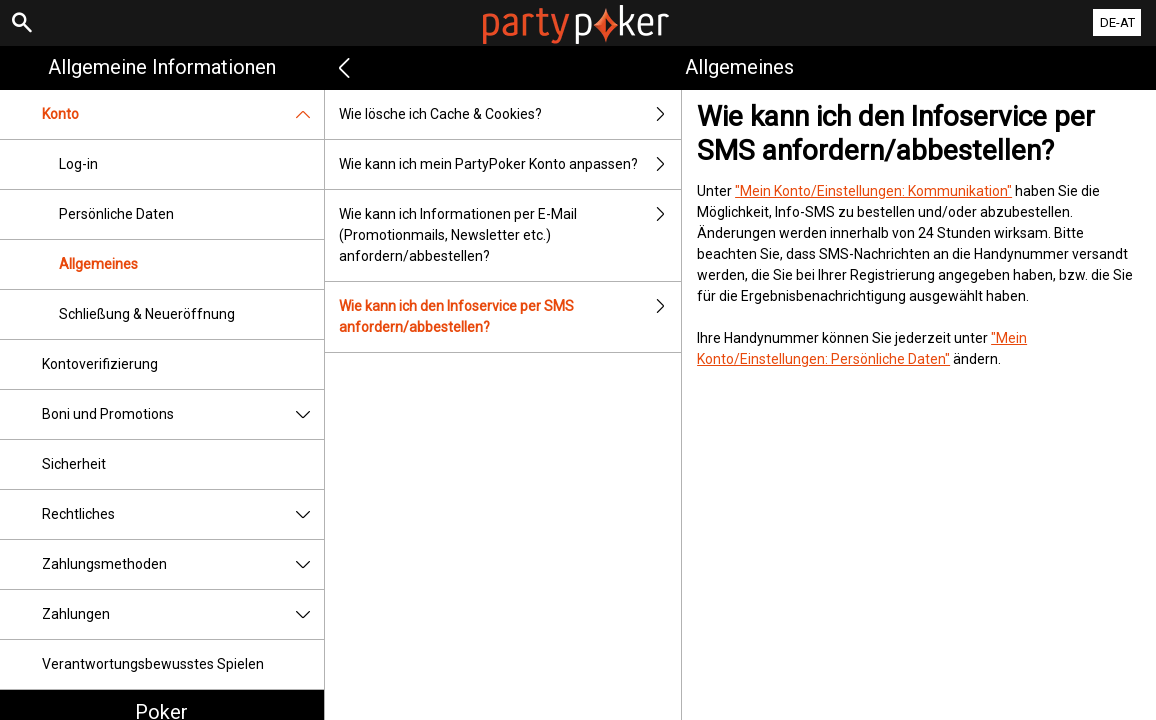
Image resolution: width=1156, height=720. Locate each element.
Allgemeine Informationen (162, 67)
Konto (183, 114)
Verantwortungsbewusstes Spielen (153, 664)
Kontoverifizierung (100, 364)
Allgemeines (98, 264)
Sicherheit (74, 464)
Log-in (78, 164)
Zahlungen (183, 614)
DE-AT (1117, 22)
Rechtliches (183, 514)
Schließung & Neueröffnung (147, 314)
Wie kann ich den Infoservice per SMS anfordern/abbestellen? (510, 317)
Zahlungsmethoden (183, 564)
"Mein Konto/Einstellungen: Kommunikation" (873, 191)
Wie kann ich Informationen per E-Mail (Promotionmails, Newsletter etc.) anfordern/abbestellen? (510, 235)
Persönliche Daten (116, 214)
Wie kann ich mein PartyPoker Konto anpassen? (510, 164)
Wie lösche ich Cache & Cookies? (510, 114)
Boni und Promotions (183, 414)
